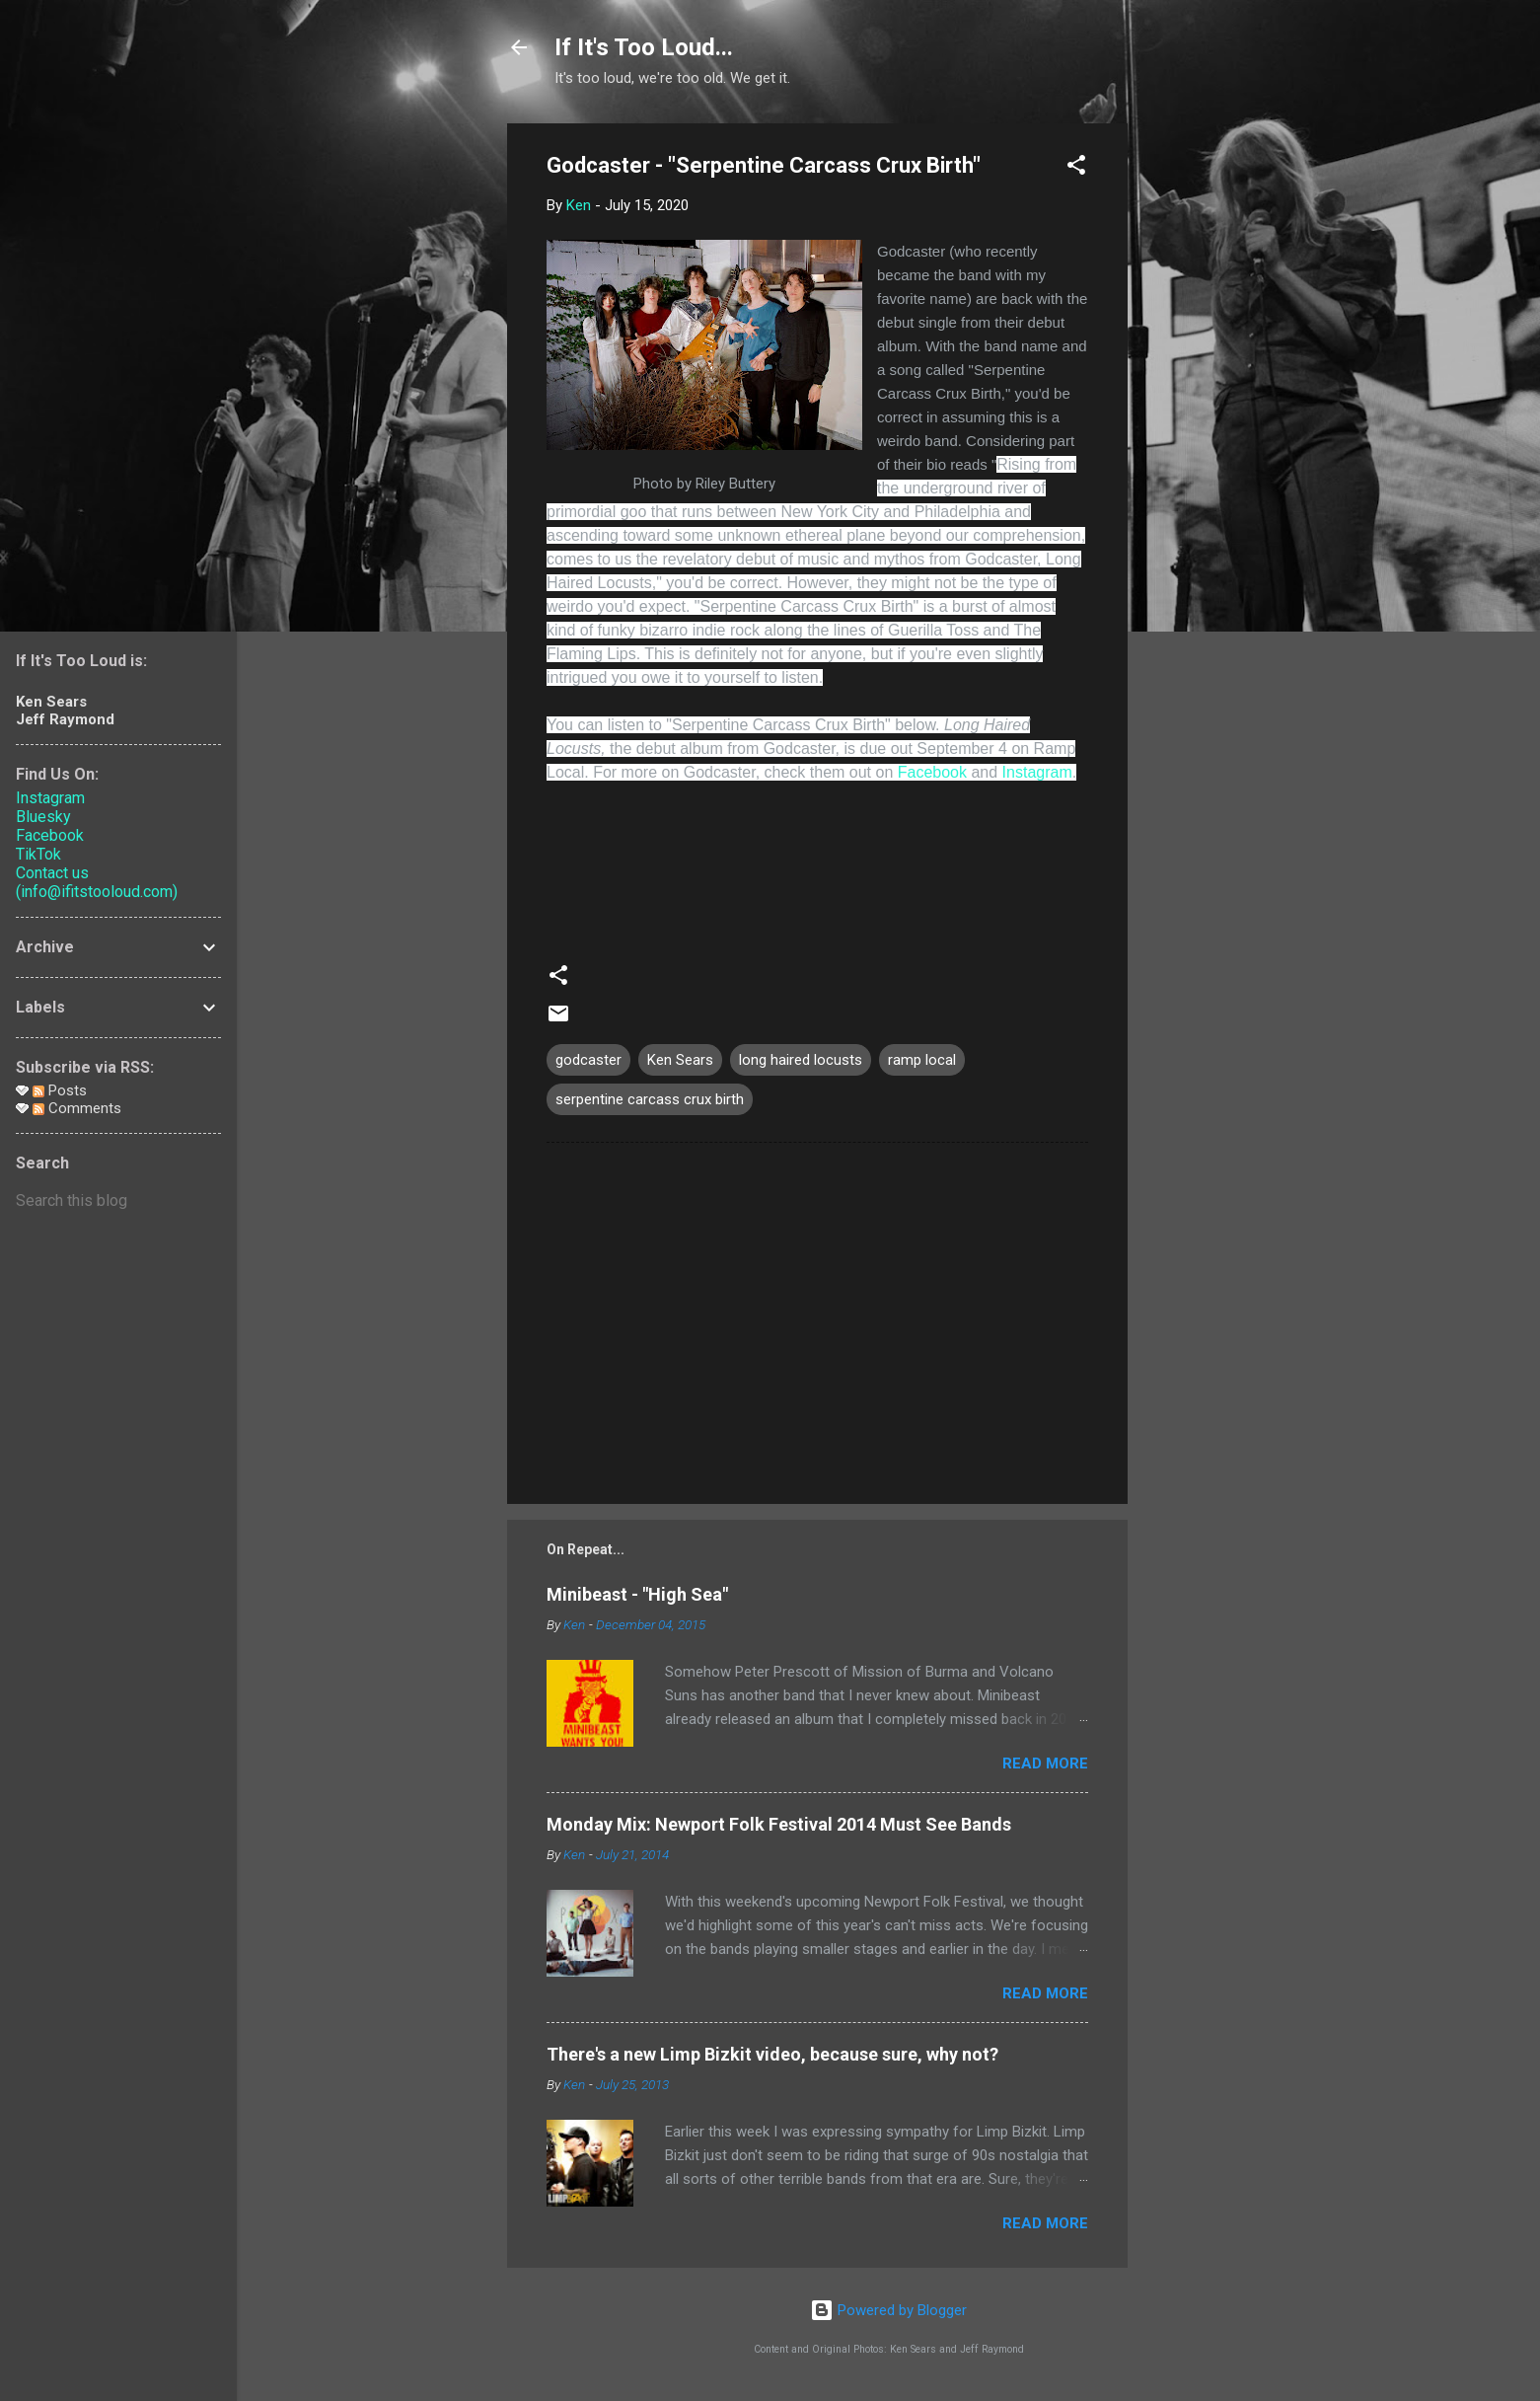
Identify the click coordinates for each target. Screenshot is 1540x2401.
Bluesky (43, 816)
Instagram (1037, 772)
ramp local (922, 1060)
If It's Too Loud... (643, 47)
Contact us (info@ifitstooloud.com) (97, 882)
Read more (1045, 1763)
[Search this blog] (118, 1201)
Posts (60, 1090)
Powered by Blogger (888, 2310)
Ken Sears (680, 1060)
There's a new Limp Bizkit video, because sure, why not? (772, 2054)
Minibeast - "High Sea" (637, 1594)
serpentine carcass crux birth (649, 1099)
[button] (1076, 168)
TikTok (38, 854)
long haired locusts (800, 1060)
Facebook (932, 772)
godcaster (588, 1060)
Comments (77, 1108)
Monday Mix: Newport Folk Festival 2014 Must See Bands (779, 1824)
